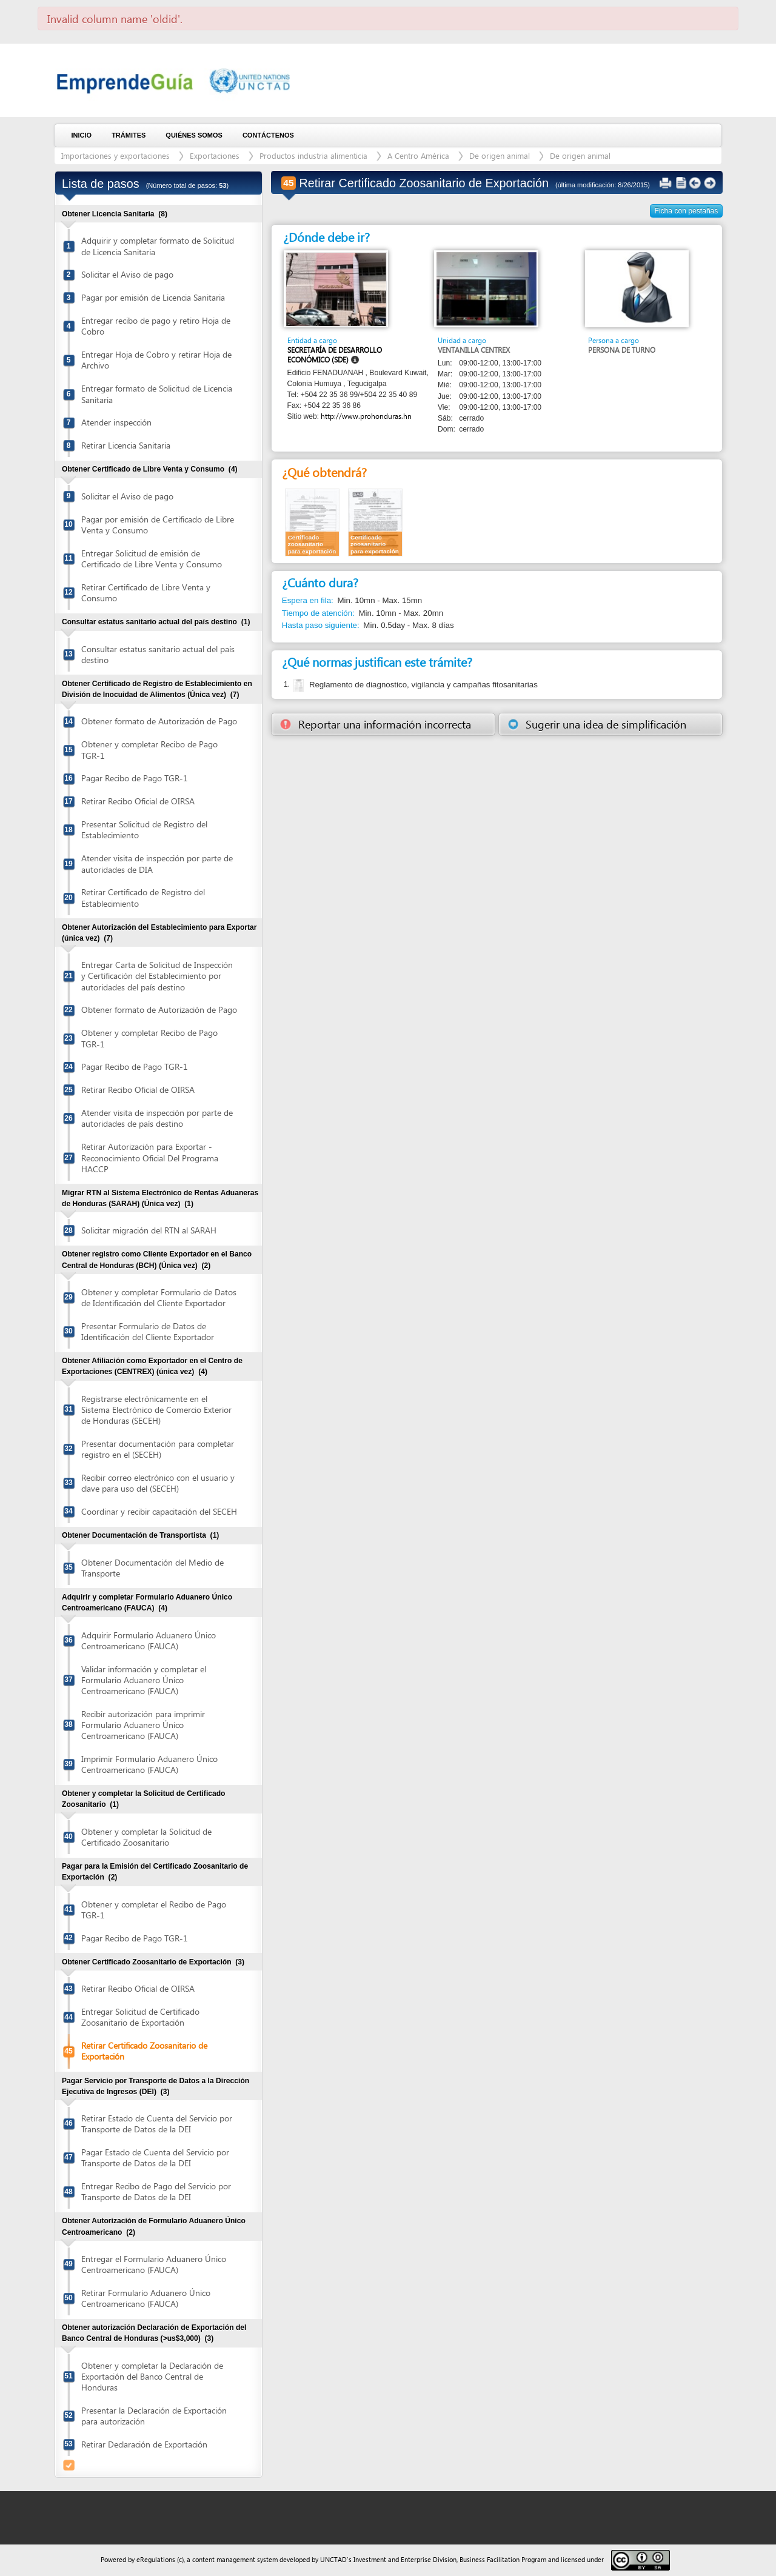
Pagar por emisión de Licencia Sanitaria (153, 297)
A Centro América (418, 155)
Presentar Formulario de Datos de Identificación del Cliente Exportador (147, 1331)
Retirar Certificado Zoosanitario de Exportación (144, 2051)
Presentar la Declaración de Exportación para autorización (154, 2415)
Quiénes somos (194, 135)
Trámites (129, 135)
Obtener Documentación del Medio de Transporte (152, 1568)
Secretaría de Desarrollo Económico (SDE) (334, 354)
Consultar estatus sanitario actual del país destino (158, 654)
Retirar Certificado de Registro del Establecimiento (143, 897)
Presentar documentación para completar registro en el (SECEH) (157, 1449)
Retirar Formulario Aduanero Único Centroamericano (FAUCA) (145, 2298)
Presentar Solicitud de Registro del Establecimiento (144, 829)
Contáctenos (268, 135)
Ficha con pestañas (686, 211)
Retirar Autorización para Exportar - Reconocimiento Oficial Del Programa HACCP (149, 1157)
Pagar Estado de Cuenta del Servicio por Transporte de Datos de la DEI (155, 2157)
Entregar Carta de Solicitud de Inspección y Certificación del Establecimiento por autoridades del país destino (157, 975)
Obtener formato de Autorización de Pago (159, 721)
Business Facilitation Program (503, 2559)
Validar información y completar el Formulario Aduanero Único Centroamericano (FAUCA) (143, 1680)
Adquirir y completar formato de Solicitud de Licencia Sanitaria (157, 246)
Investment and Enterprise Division (405, 2559)
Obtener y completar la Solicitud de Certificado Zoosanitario (146, 1837)
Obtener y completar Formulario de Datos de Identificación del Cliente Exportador (158, 1297)
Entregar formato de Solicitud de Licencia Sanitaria (156, 393)
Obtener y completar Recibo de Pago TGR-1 (149, 749)
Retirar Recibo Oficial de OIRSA (138, 801)
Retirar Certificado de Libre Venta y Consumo (145, 592)
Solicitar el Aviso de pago (127, 274)
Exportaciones (214, 155)
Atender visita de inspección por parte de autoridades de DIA (157, 863)
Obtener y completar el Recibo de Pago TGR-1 (153, 1909)
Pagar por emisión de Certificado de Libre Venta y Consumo (157, 524)
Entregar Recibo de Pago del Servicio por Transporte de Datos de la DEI (156, 2191)
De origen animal (499, 155)
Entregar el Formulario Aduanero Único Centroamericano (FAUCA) (153, 2264)
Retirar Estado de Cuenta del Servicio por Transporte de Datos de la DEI (156, 2123)
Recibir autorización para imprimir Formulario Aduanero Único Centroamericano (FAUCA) (143, 1724)
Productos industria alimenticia (313, 155)
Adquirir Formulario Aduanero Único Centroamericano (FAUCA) (148, 1640)
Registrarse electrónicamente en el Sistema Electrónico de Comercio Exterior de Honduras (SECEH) (156, 1409)
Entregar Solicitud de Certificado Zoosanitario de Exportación (140, 2017)
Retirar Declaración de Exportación (144, 2444)
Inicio (82, 135)
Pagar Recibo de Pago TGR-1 (134, 778)
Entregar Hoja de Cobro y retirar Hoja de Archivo (156, 360)
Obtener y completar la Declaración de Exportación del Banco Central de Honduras (152, 2376)
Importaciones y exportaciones (115, 155)
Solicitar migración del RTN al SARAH (148, 1230)
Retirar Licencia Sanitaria (125, 445)
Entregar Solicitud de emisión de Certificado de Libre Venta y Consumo (151, 558)
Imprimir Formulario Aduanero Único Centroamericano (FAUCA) (149, 1764)
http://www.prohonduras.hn (366, 416)
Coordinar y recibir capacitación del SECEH (159, 1511)
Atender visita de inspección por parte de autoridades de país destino (157, 1118)
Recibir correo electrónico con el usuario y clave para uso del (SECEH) (158, 1483)
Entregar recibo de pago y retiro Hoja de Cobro (155, 326)
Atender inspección (116, 422)
